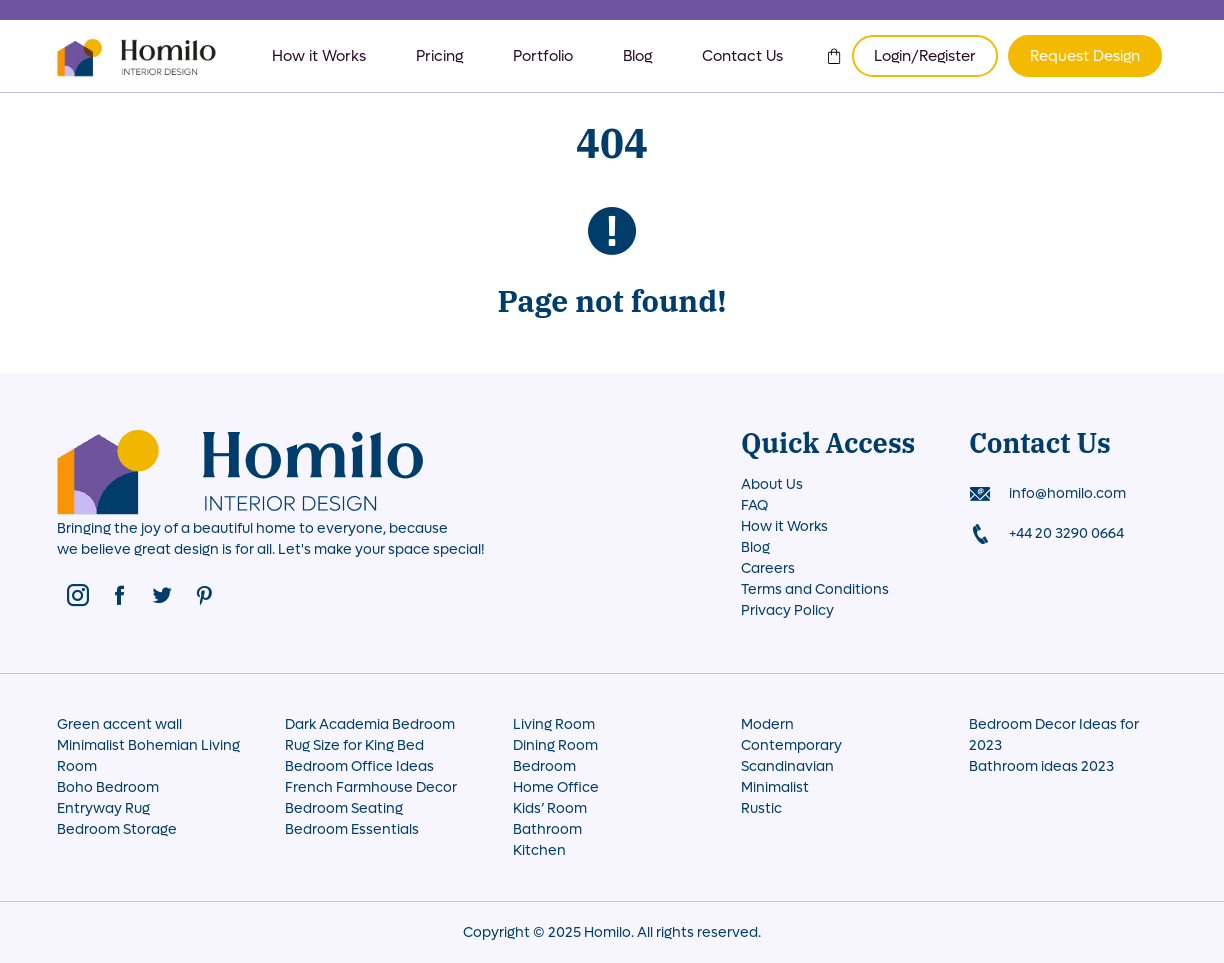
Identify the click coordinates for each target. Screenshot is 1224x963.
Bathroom (547, 829)
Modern (767, 724)
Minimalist (775, 787)
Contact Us (742, 56)
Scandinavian (787, 766)
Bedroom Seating (344, 808)
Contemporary (791, 745)
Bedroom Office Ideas (359, 766)
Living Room (554, 724)
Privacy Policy (787, 610)
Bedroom (544, 766)
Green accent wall (119, 724)
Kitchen (539, 850)
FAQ (754, 505)
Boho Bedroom (108, 787)
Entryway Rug (103, 808)
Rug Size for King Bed (354, 745)
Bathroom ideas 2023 (1041, 766)
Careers (768, 568)
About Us (772, 484)
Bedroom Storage (117, 829)
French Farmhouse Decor (371, 787)
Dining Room (555, 745)
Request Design (1085, 56)
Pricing (439, 56)
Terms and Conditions (815, 589)
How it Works (319, 56)
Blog (637, 56)
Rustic (761, 808)
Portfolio (543, 56)
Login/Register (925, 56)
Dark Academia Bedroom (370, 724)
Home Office (556, 787)
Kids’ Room (550, 808)
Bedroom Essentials (352, 829)
